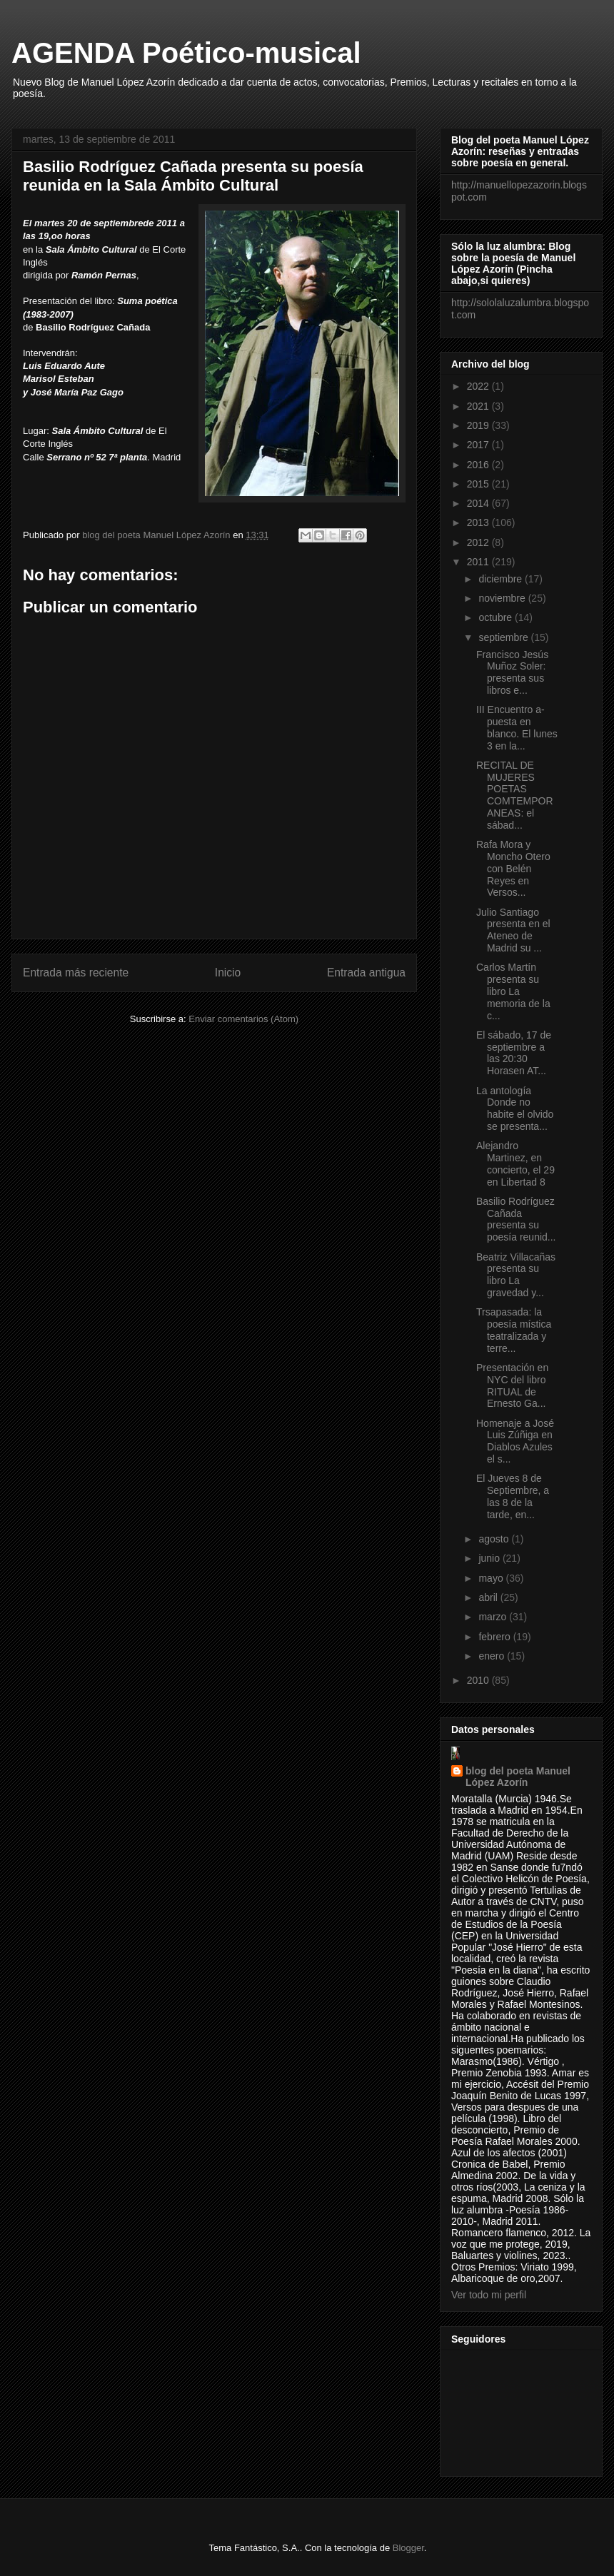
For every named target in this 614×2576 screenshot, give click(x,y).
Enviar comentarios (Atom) (243, 1019)
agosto (494, 1539)
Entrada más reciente (76, 972)
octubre (496, 617)
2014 (479, 503)
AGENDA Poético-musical (186, 53)
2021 (479, 406)
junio (490, 1558)
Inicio (228, 972)
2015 (479, 484)
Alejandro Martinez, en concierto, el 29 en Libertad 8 (515, 1163)
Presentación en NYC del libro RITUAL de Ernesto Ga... (512, 1385)
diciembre (501, 579)
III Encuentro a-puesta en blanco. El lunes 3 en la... (517, 727)
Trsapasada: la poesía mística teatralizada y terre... (513, 1329)
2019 (479, 425)
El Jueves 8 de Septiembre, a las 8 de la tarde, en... (512, 1496)
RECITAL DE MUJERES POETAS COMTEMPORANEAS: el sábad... (514, 795)
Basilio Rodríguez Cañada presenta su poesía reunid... (516, 1219)
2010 (479, 1680)
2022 (479, 386)
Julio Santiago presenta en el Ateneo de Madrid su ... (513, 930)
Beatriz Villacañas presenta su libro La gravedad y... (515, 1274)
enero (492, 1656)
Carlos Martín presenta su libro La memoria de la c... (513, 991)
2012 (479, 542)
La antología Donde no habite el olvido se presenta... (514, 1108)
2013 (479, 522)
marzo (493, 1616)
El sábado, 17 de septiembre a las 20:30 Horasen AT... (513, 1052)
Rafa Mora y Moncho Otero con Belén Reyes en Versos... (513, 868)
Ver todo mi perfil (488, 2294)
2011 (479, 561)
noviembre (503, 598)
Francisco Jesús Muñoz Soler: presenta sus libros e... (512, 672)
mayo (491, 1578)
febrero (495, 1636)
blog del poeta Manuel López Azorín (517, 1776)
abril (489, 1597)
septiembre (504, 637)
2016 (479, 464)
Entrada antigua (366, 972)
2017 (479, 444)
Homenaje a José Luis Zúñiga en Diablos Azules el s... (515, 1441)
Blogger (408, 2547)
